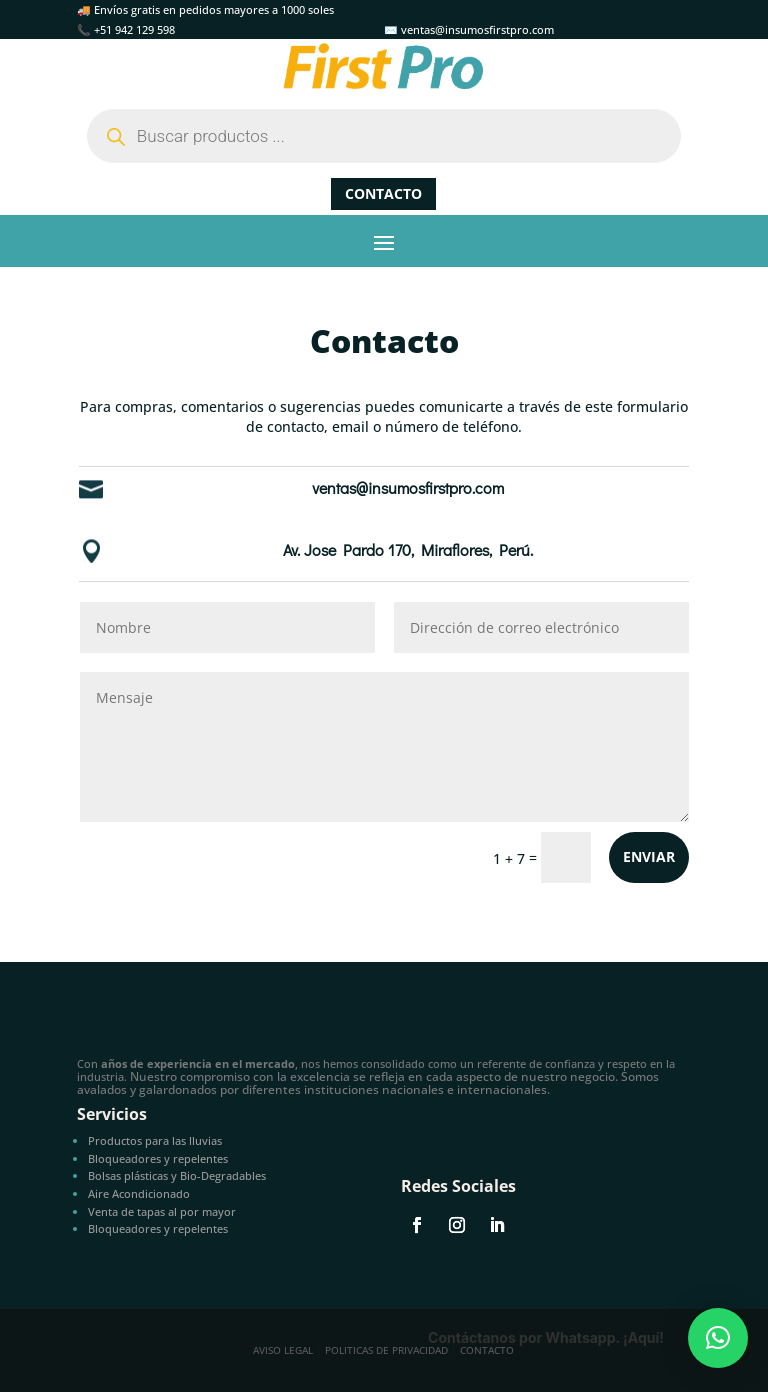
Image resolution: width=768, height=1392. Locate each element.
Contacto (383, 193)
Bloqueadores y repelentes (158, 1158)
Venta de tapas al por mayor (162, 1211)
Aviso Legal (283, 1350)
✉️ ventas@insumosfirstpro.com (469, 29)
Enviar (649, 856)
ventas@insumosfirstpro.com (408, 487)
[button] (718, 1338)
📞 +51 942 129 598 (126, 29)
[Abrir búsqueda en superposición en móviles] (384, 136)
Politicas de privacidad (386, 1350)
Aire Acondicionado (139, 1193)
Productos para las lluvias (155, 1140)
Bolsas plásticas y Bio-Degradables (177, 1175)
